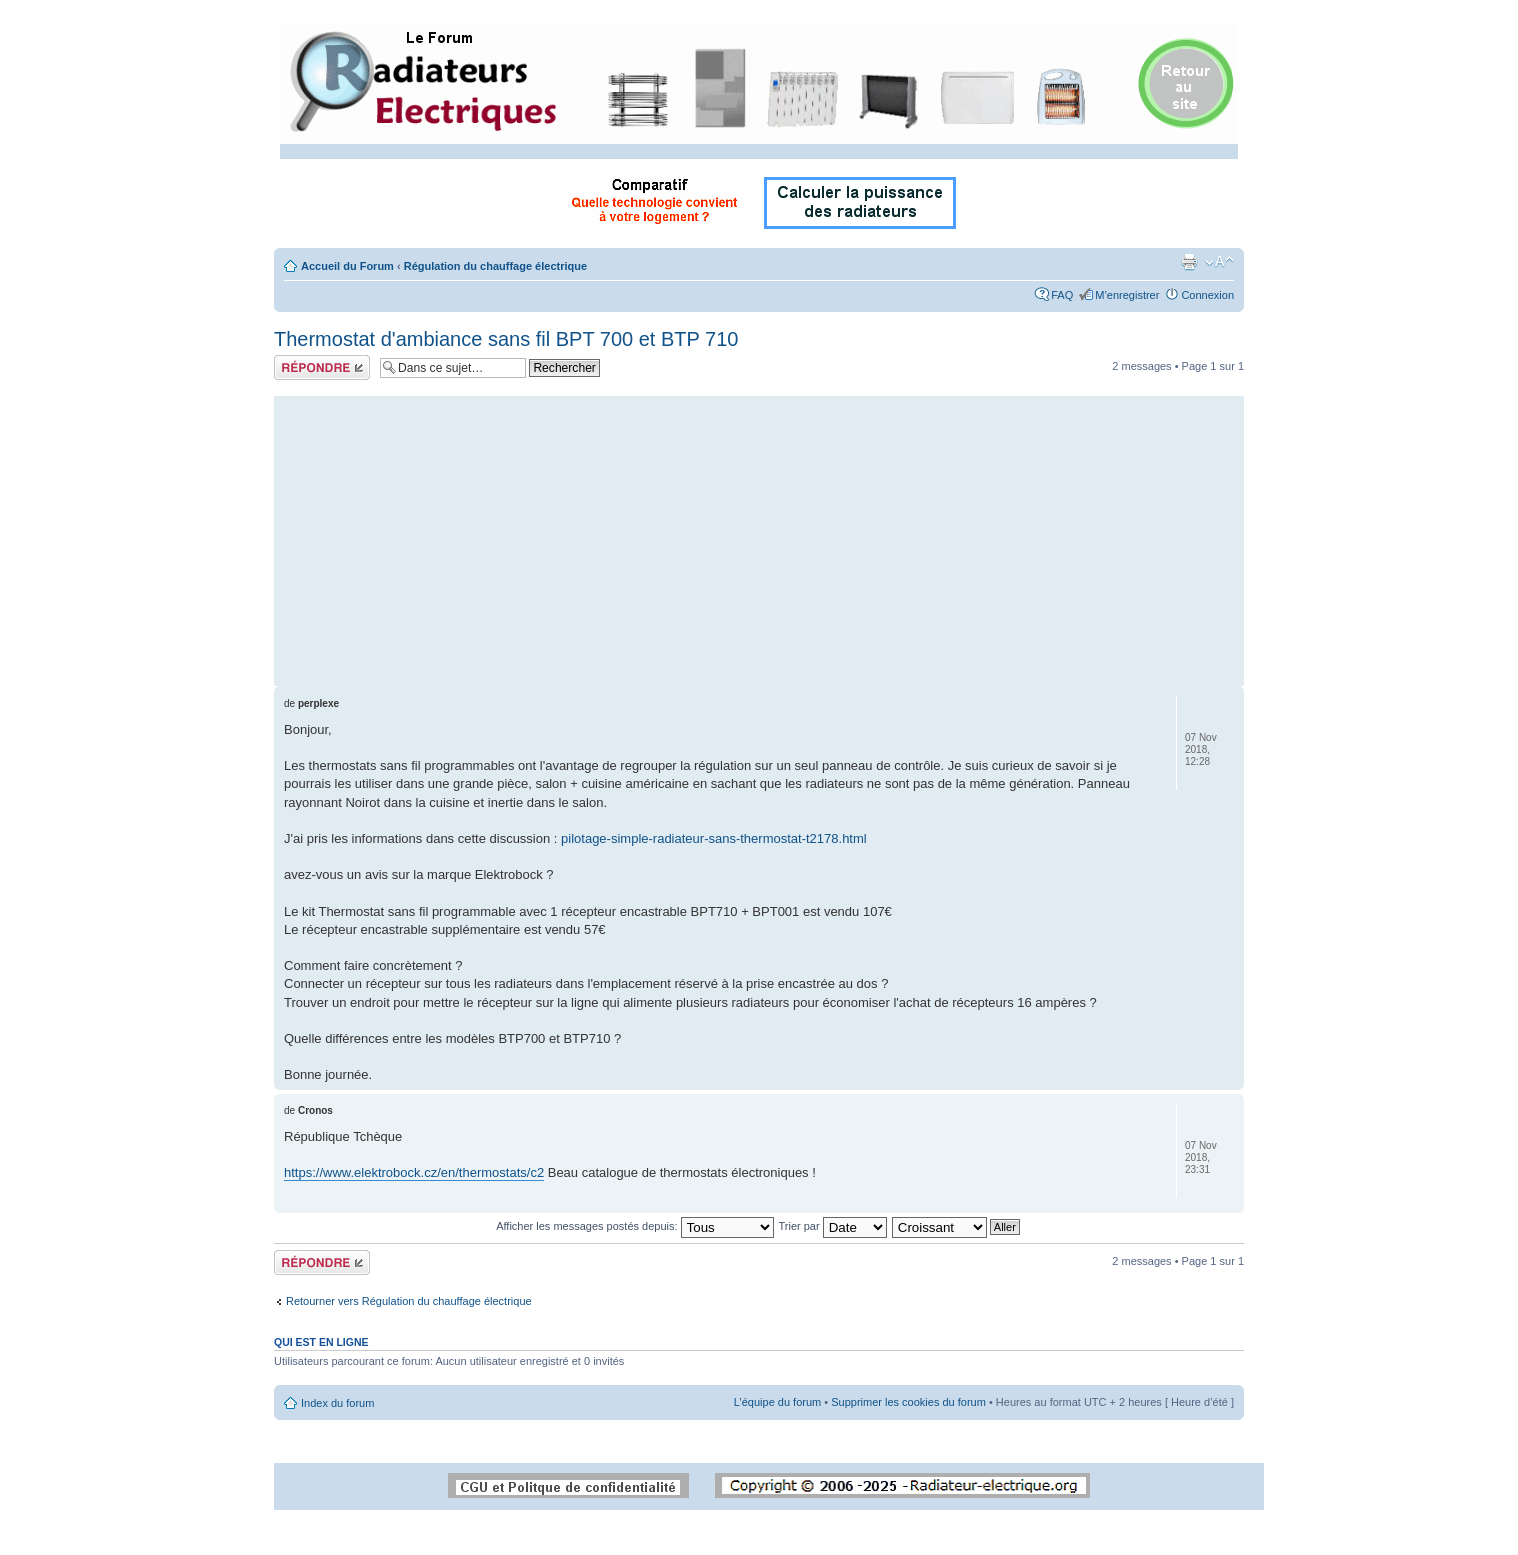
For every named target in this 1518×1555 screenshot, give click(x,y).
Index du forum (337, 1403)
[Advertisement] (759, 536)
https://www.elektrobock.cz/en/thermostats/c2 (414, 1172)
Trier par (832, 1226)
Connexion (1207, 295)
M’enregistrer (1127, 295)
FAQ (1062, 295)
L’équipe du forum (777, 1402)
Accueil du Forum (347, 266)
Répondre (322, 367)
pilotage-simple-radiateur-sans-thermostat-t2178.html (714, 838)
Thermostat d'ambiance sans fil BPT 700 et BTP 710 (506, 339)
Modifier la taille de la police (1219, 262)
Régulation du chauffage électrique (495, 266)
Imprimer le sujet (1189, 262)
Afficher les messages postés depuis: (634, 1226)
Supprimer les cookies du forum (908, 1402)
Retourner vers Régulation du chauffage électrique (409, 1301)
